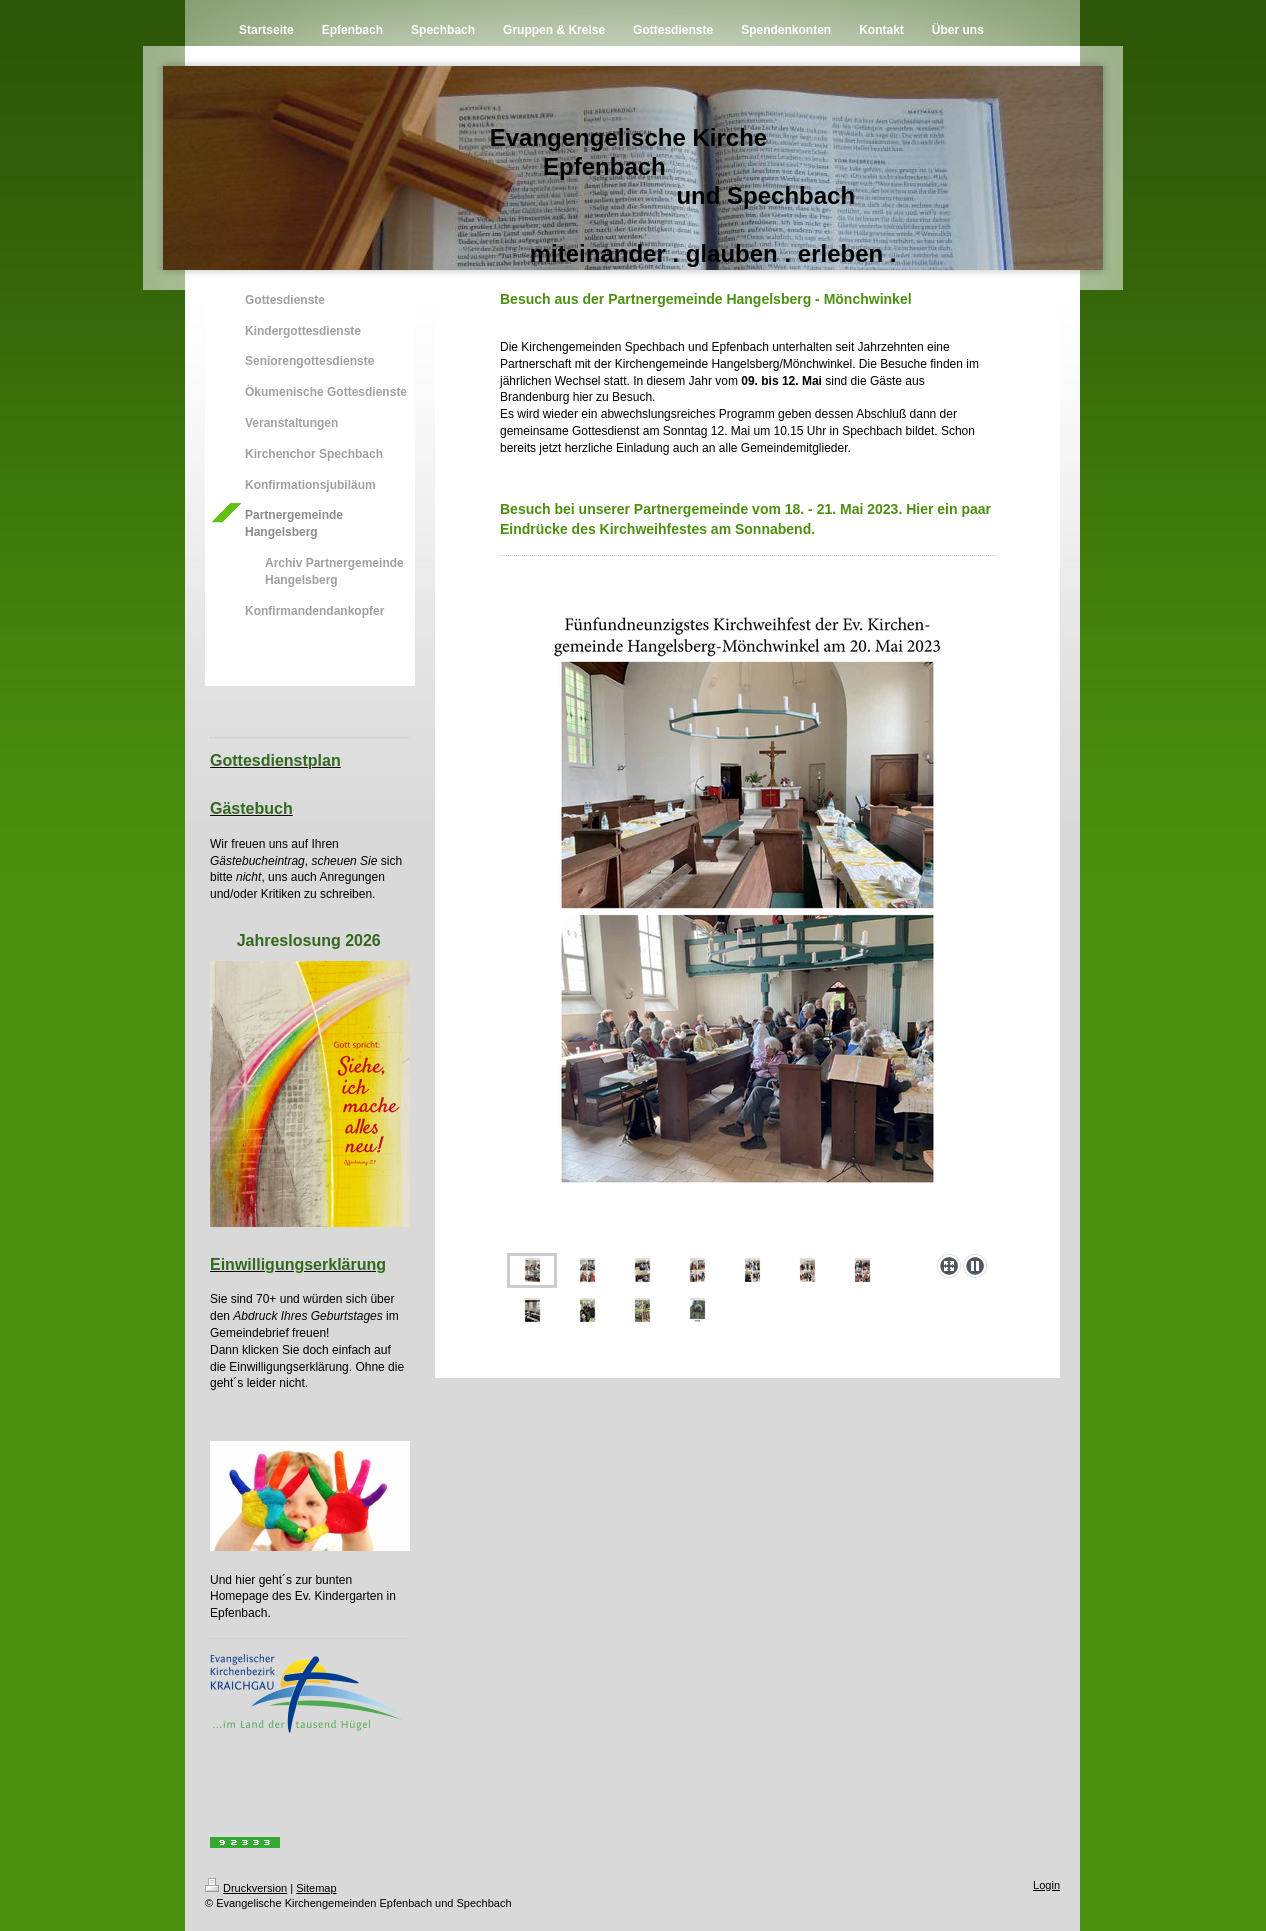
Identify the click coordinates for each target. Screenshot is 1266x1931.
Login (1046, 1885)
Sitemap (316, 1888)
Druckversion (246, 1888)
